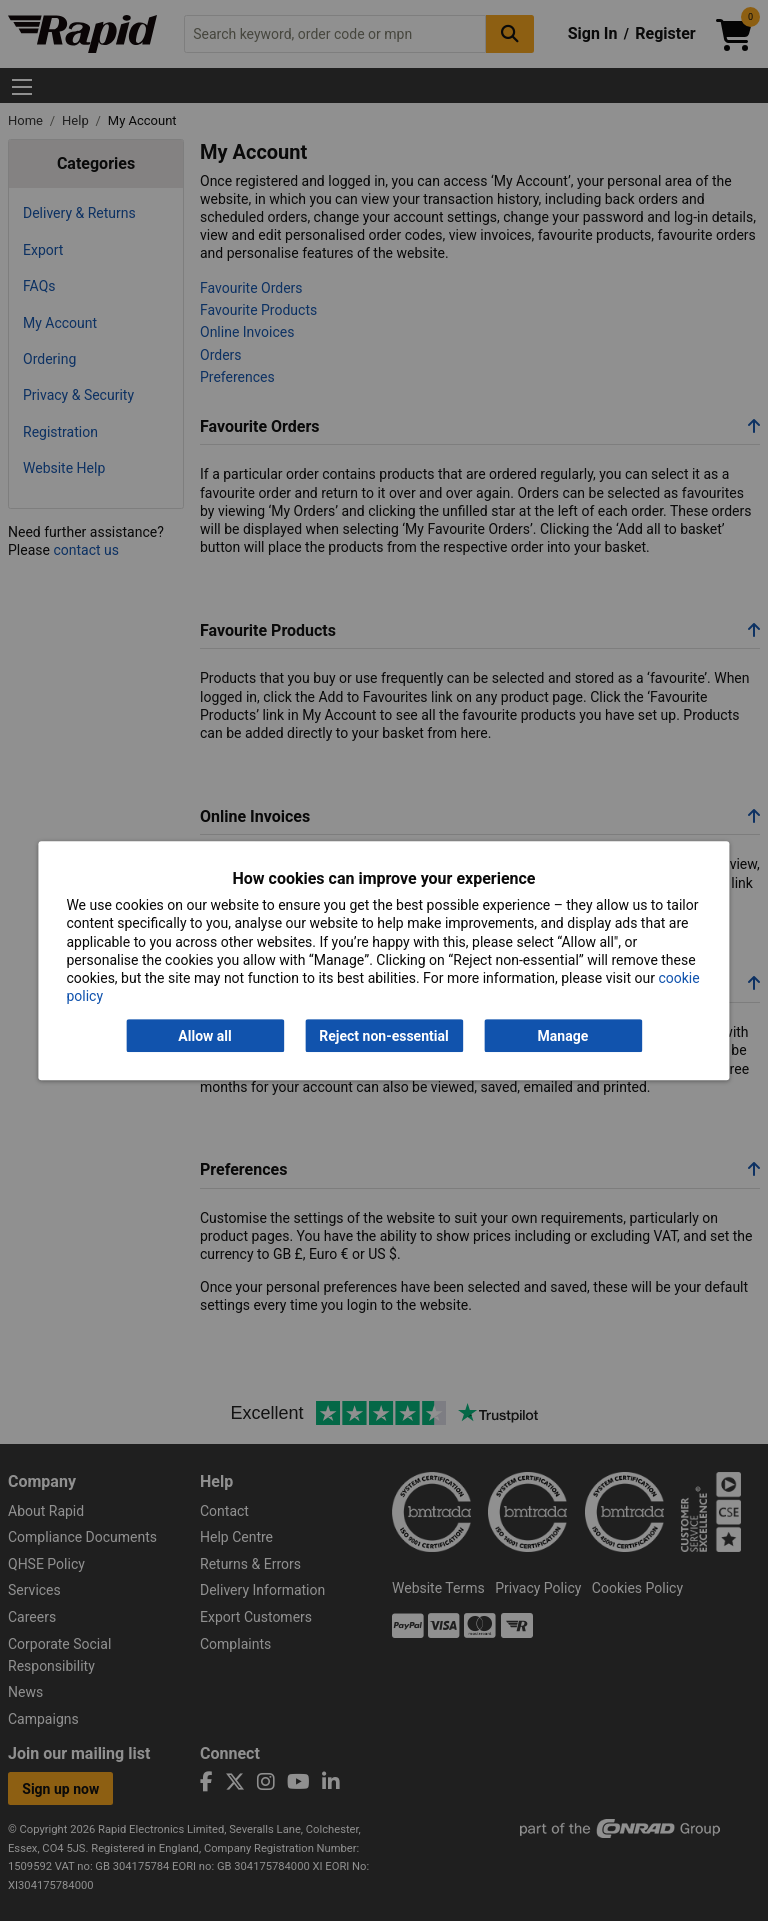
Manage (563, 1036)
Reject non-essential (383, 1036)
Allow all (204, 1036)
